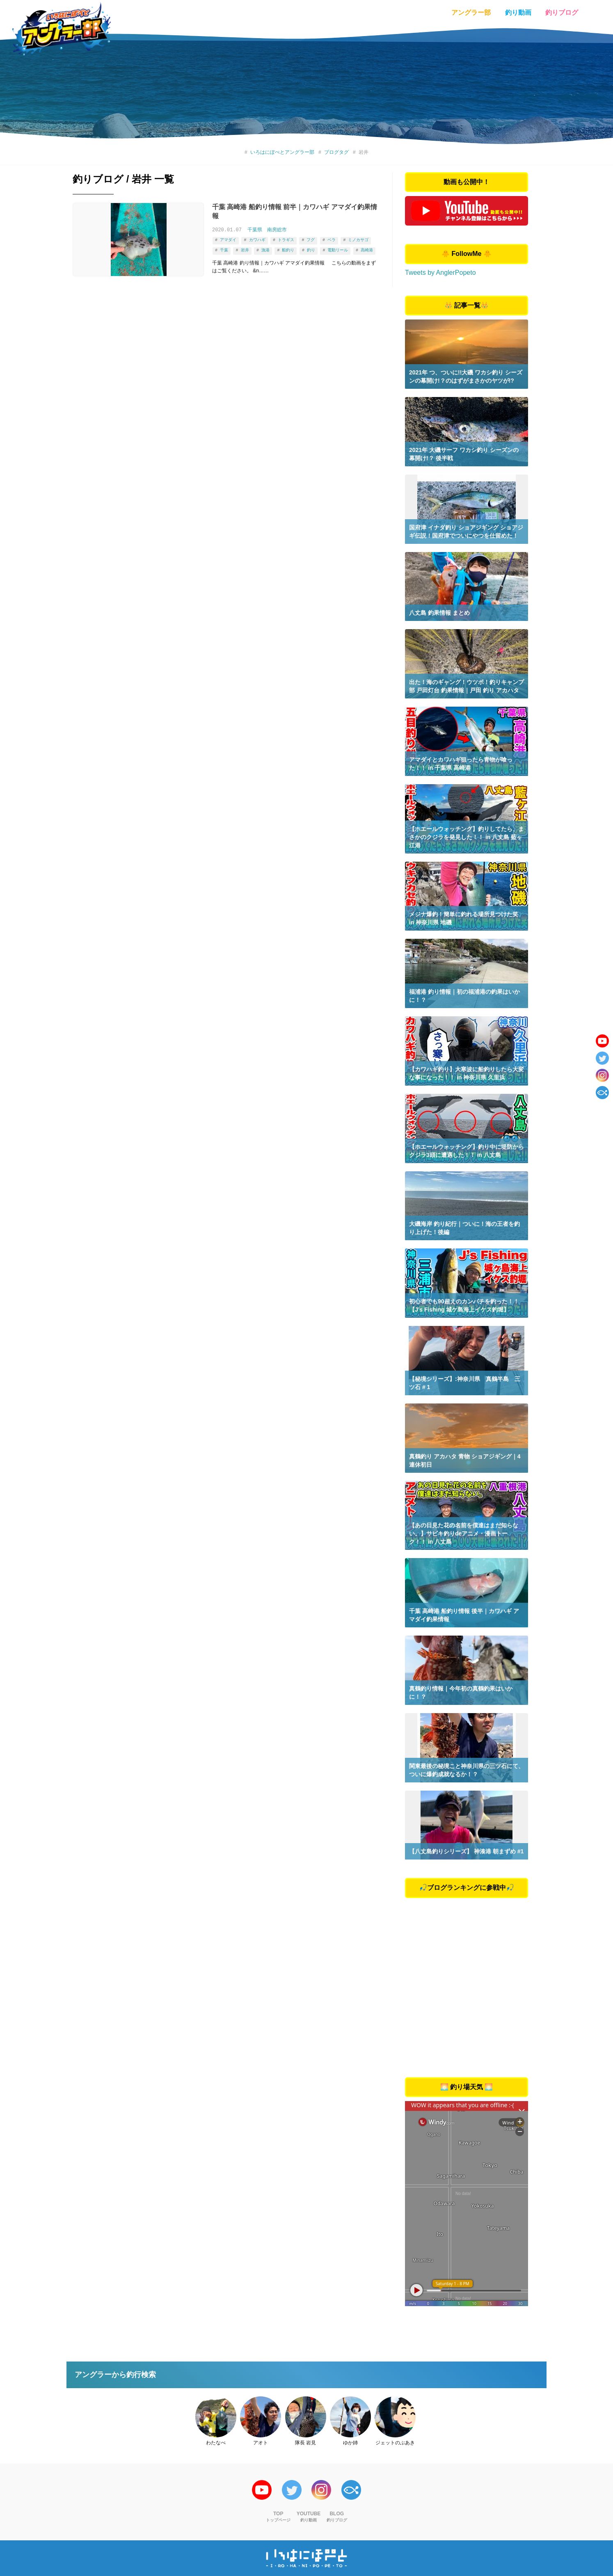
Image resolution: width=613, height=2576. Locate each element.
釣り (311, 249)
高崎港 (367, 249)
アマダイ (228, 239)
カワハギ (257, 239)
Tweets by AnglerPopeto (440, 272)
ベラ (331, 239)
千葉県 (254, 229)
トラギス (286, 239)
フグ (310, 239)
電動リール (337, 249)
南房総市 (277, 229)
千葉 (224, 249)
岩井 (244, 249)
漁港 (265, 249)
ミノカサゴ (358, 239)
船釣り (288, 249)
